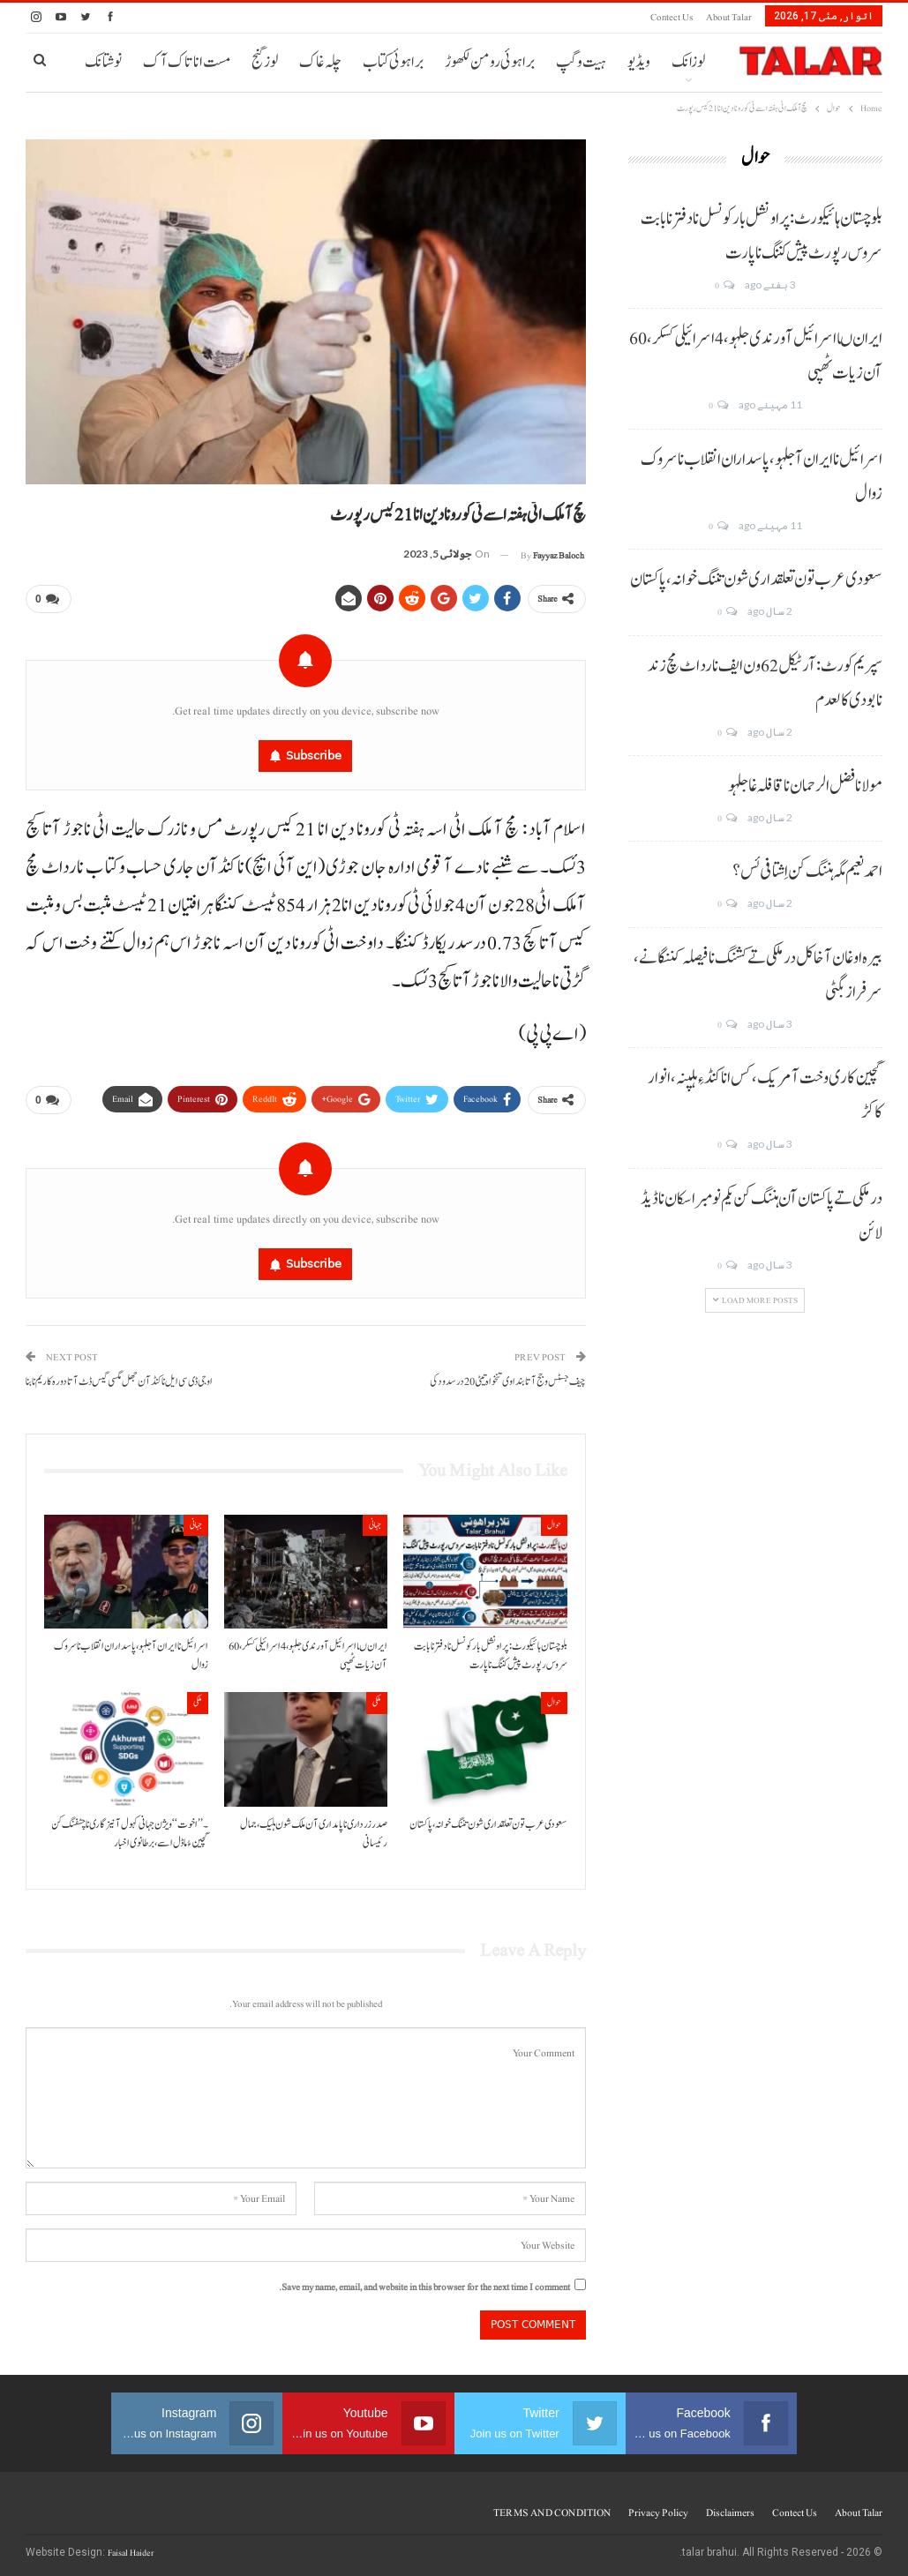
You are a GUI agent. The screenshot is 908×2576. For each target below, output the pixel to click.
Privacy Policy (658, 2511)
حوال (554, 1523)
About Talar (729, 17)
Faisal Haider (131, 2551)
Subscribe (313, 754)
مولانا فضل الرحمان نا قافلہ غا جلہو (805, 786)
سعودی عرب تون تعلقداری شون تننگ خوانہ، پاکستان (756, 580)
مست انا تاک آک (186, 62)
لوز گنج (264, 62)
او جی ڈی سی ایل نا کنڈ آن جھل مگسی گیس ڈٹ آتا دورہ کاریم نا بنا (119, 1381)
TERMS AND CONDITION (552, 2511)
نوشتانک (103, 62)
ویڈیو (638, 62)
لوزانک (688, 62)
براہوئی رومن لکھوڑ (490, 62)
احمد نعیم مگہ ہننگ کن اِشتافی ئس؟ (807, 872)
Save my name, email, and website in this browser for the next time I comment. (424, 2286)
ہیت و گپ (581, 62)
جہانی (375, 1523)
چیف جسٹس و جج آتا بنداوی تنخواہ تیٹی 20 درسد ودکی (508, 1381)
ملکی (376, 1702)
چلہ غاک (320, 62)
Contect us (671, 17)
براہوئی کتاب (393, 62)
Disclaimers (730, 2511)
